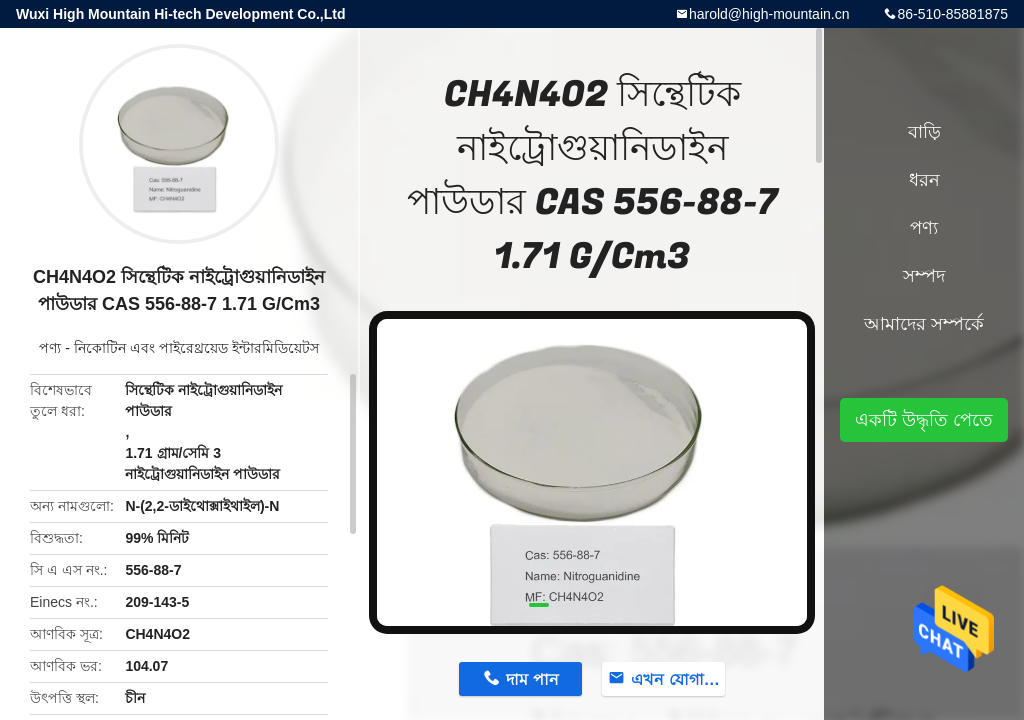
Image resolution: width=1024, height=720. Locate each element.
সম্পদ (924, 276)
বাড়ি (924, 132)
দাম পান (532, 679)
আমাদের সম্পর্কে (924, 324)
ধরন (924, 180)
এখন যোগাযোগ (678, 679)
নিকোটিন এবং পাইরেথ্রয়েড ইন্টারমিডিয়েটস (196, 348)
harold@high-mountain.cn (769, 14)
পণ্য (50, 348)
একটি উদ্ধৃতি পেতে (924, 420)
